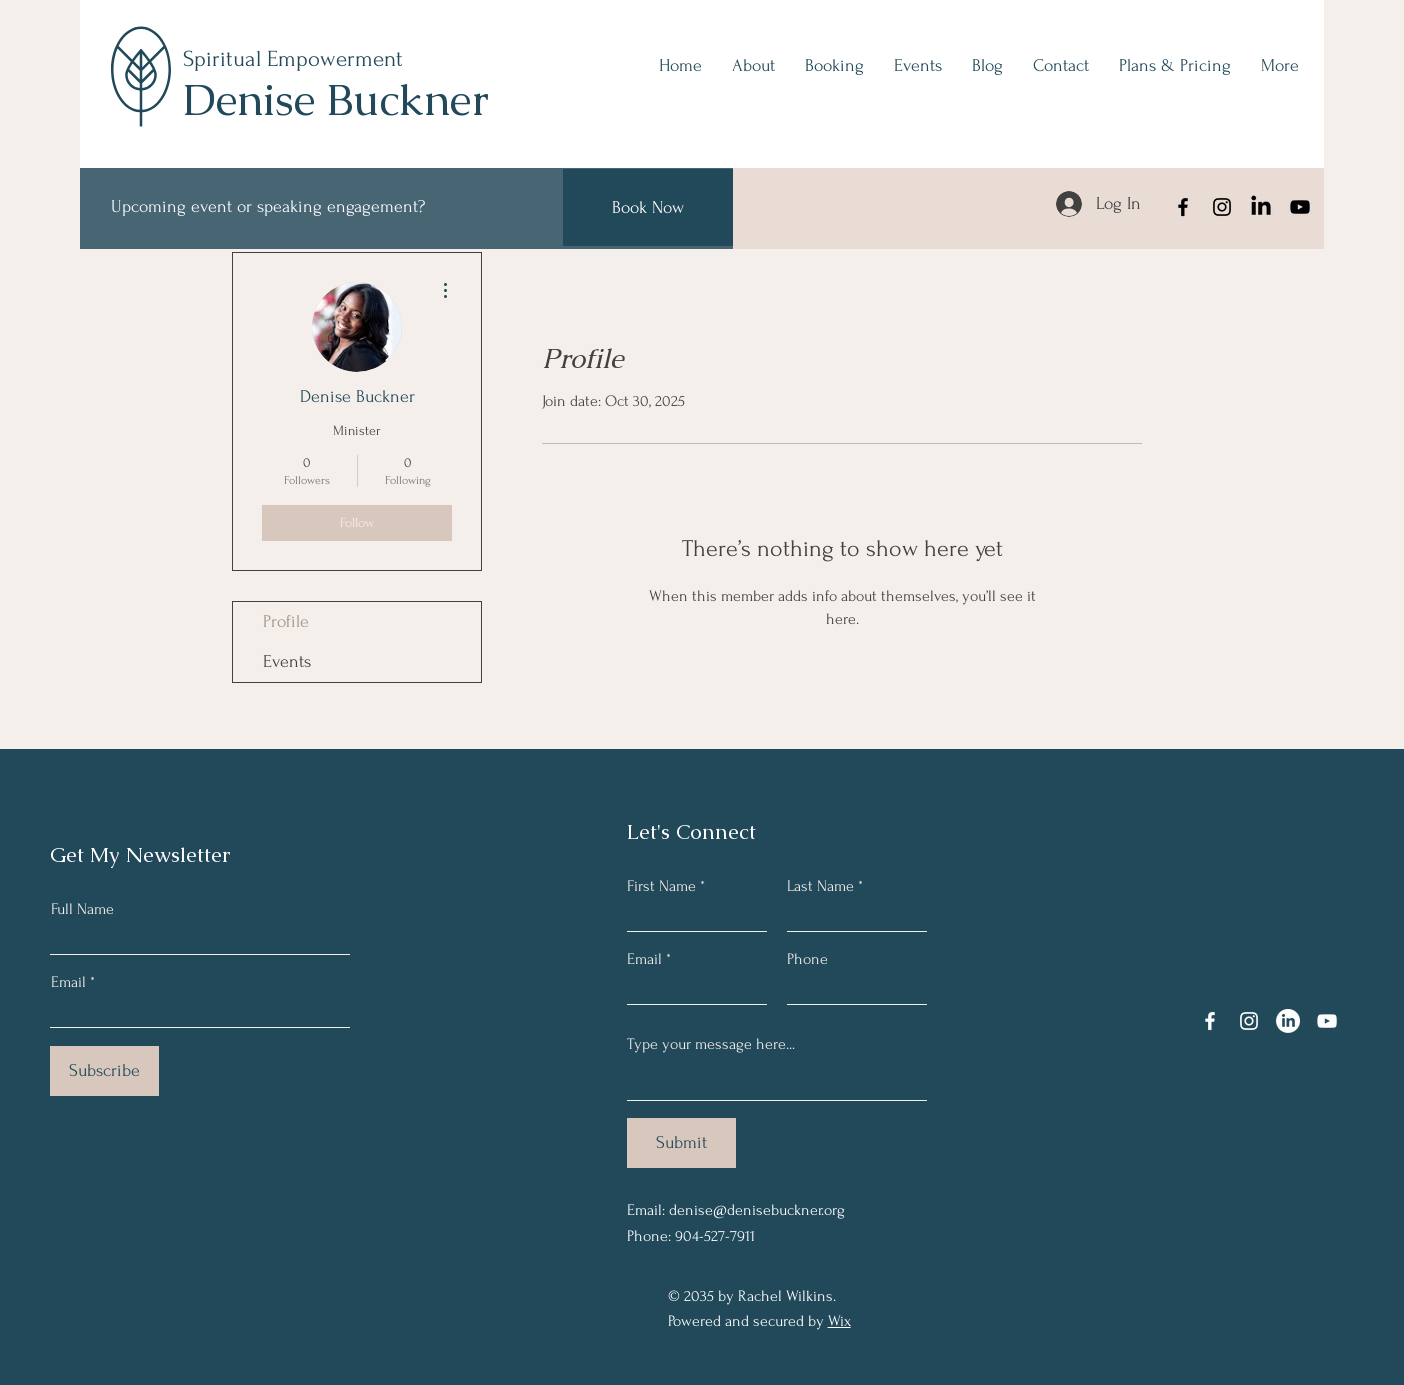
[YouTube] (1300, 207)
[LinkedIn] (1261, 207)
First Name (661, 886)
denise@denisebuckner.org (757, 1210)
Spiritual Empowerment (293, 59)
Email (68, 982)
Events (287, 661)
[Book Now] (648, 207)
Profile (286, 621)
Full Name (82, 909)
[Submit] (681, 1143)
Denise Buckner (336, 99)
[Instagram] (1222, 207)
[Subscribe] (104, 1071)
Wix (839, 1321)
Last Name (820, 886)
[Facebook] (1183, 207)
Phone (807, 959)
